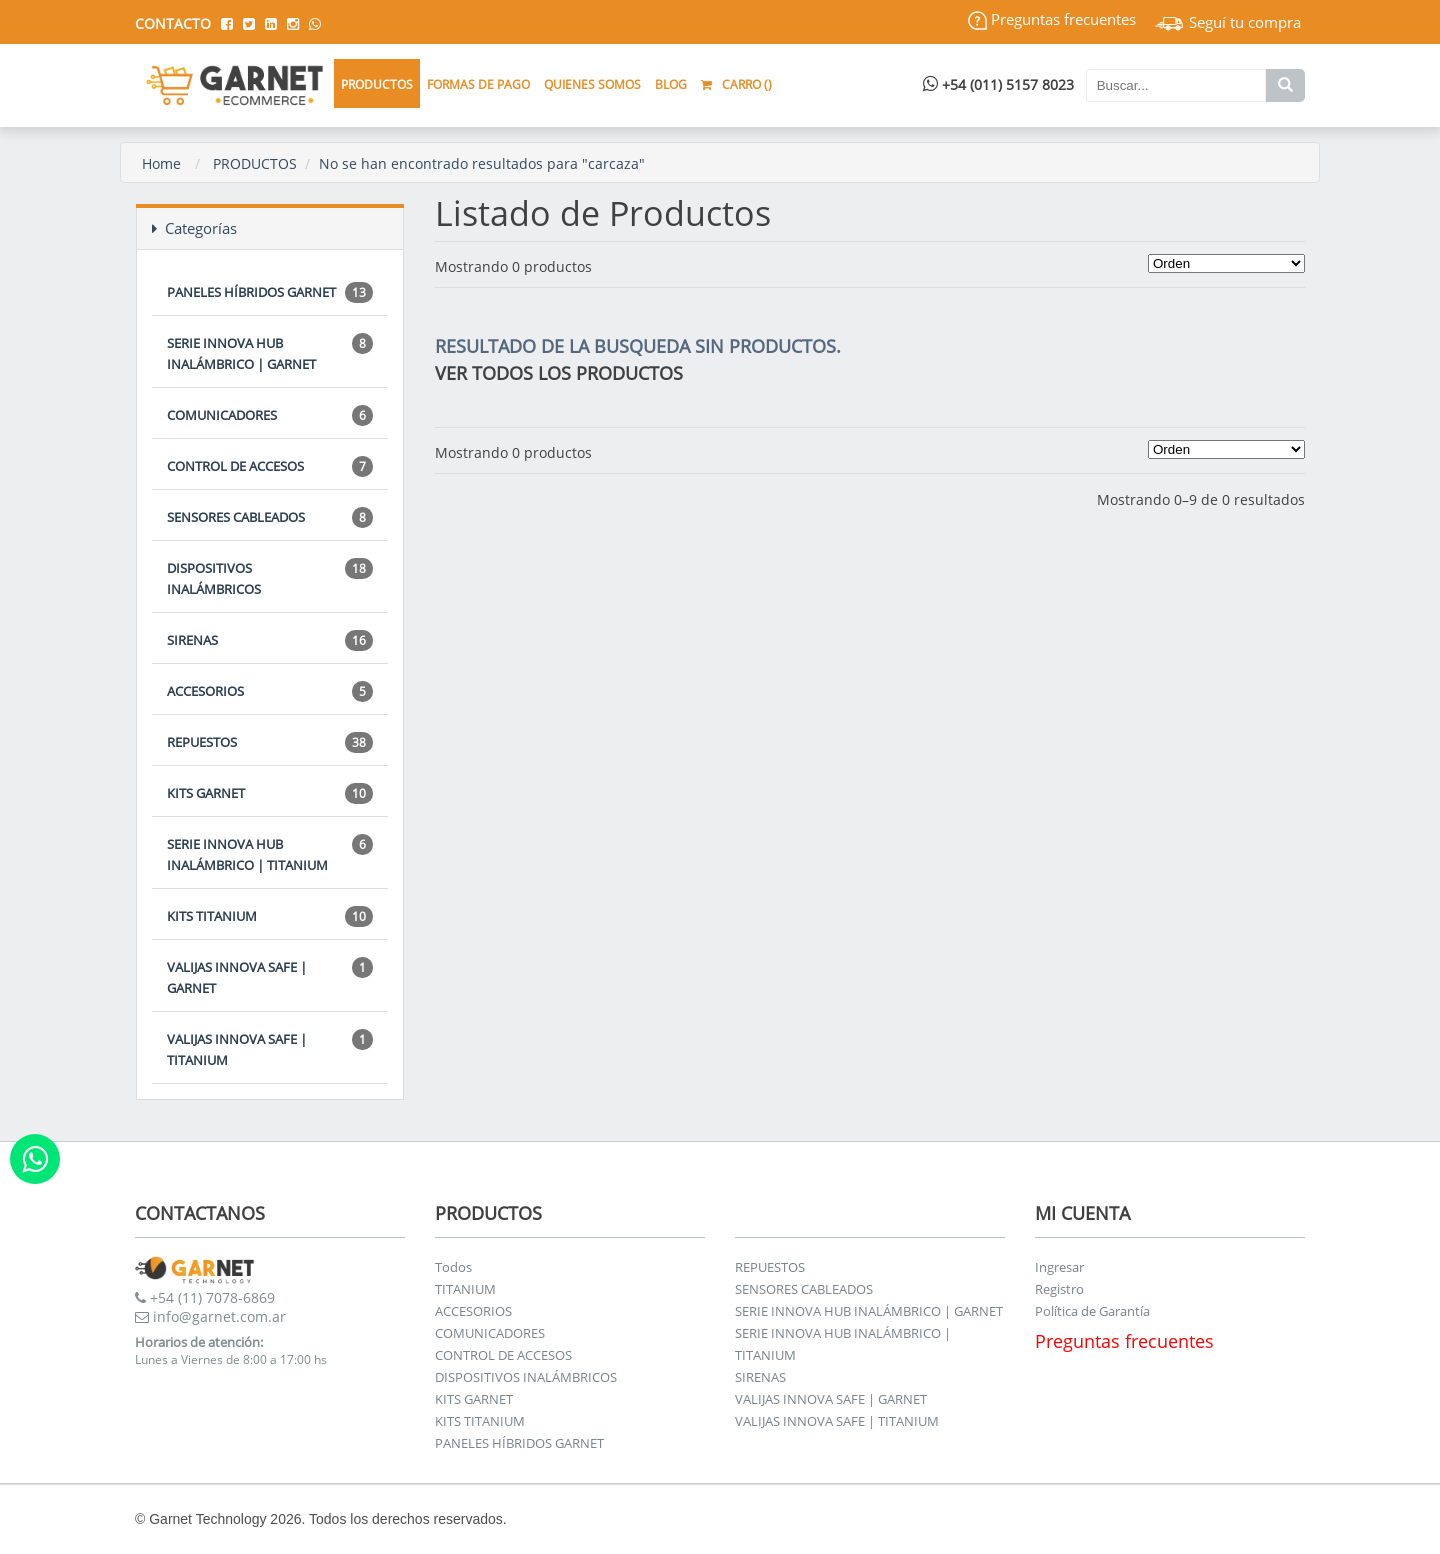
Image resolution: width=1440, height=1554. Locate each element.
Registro (1059, 1289)
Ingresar (1059, 1267)
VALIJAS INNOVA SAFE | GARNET (270, 977)
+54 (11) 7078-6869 (205, 1297)
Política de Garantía (1092, 1311)
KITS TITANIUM (270, 916)
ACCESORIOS (270, 691)
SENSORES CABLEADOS (270, 517)
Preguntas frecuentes (1052, 19)
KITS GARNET (270, 793)
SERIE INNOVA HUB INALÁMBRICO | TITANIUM (270, 854)
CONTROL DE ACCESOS (270, 466)
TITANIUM (465, 1289)
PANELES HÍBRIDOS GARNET (270, 292)
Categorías (194, 228)
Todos (453, 1267)
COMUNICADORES (270, 415)
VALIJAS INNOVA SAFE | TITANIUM (270, 1049)
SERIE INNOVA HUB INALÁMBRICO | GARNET (270, 353)
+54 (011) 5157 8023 (998, 84)
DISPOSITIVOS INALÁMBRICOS (270, 578)
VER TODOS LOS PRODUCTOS (559, 373)
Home (161, 163)
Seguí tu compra (1228, 22)
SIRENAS (270, 640)
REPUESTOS (270, 742)
